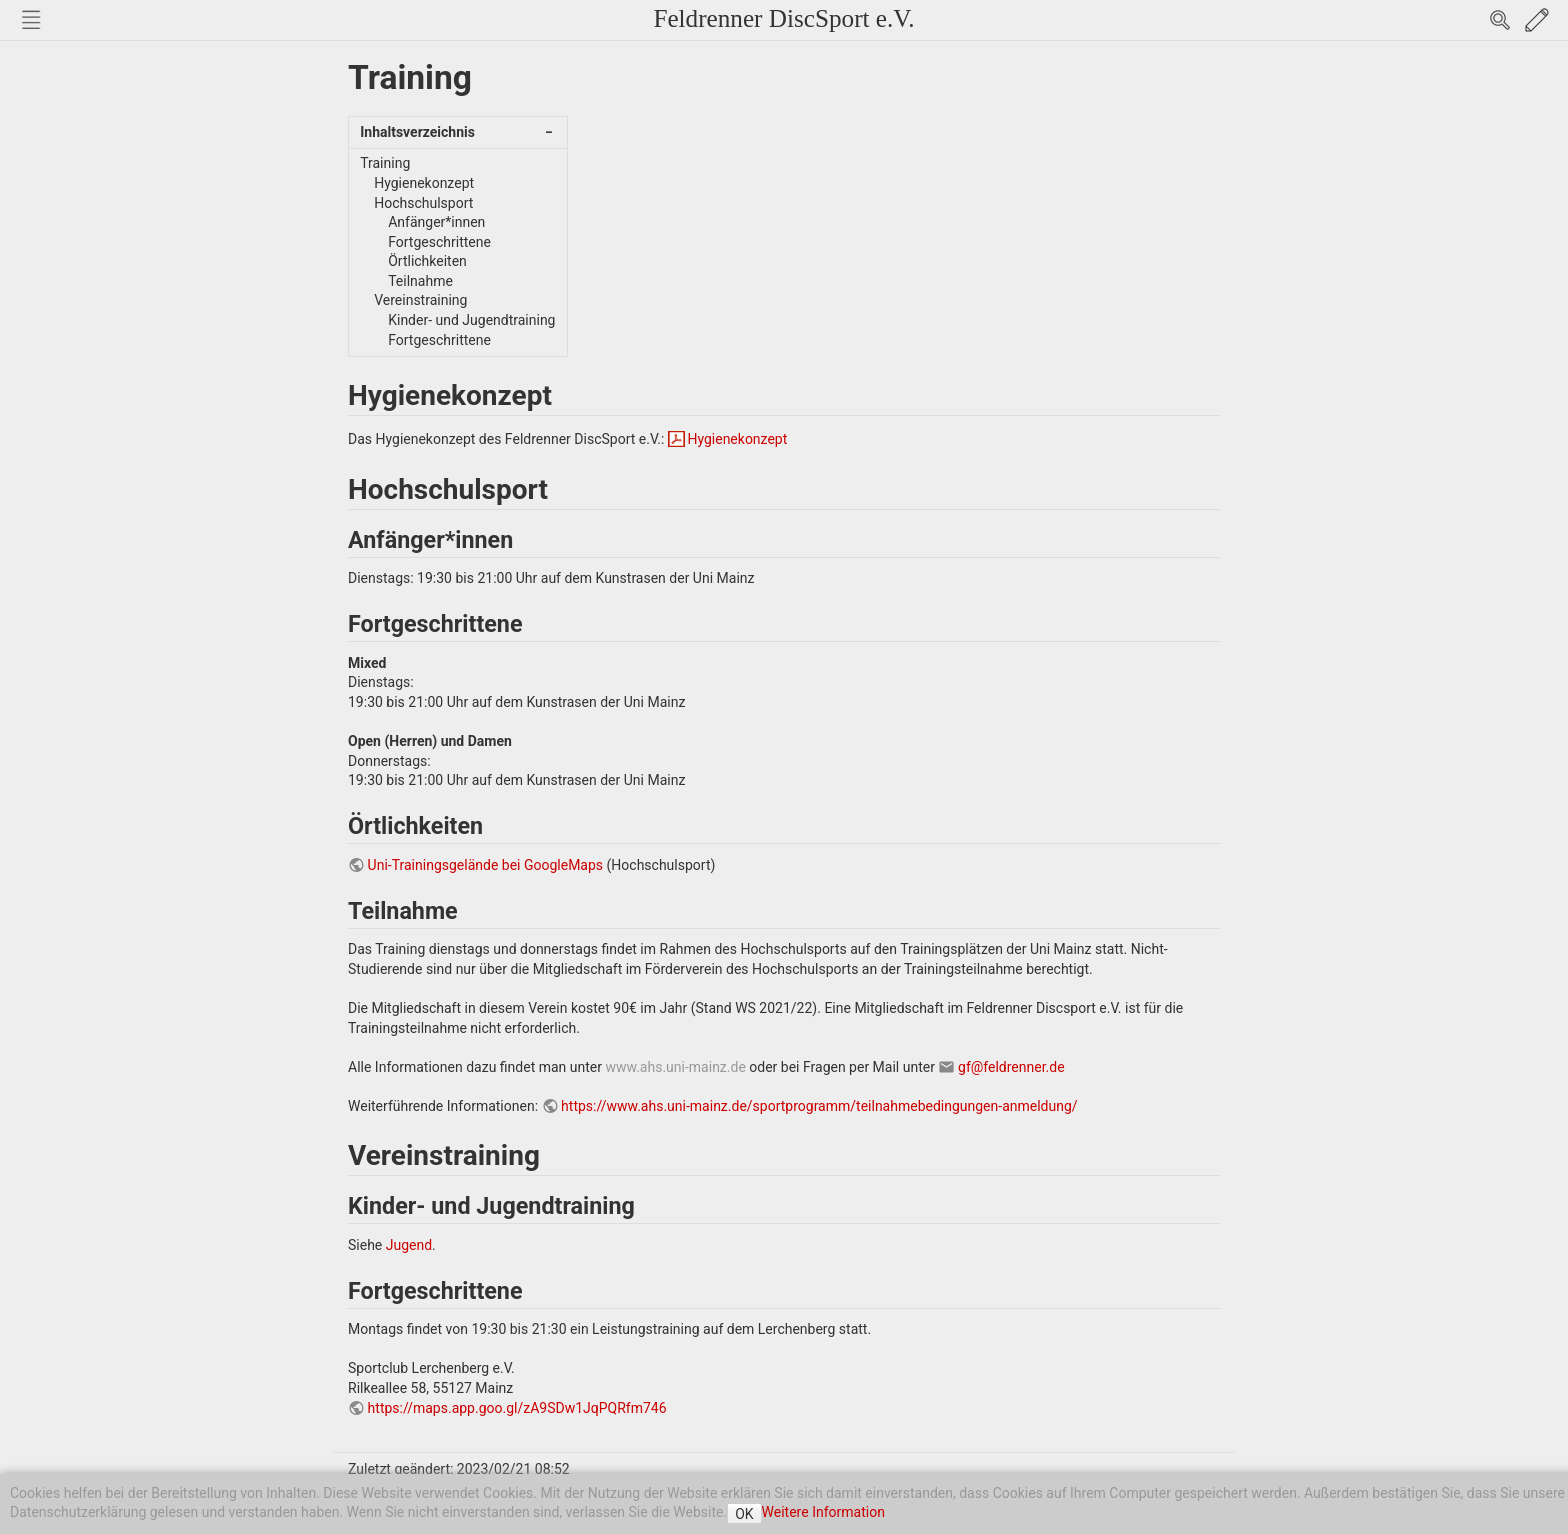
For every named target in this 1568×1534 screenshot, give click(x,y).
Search (1500, 20)
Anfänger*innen (436, 222)
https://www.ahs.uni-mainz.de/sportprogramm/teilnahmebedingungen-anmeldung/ (819, 1106)
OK (744, 1514)
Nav (31, 20)
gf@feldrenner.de (1011, 1067)
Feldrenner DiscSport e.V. (783, 18)
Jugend (409, 1245)
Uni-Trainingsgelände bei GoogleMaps (485, 865)
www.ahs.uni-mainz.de (675, 1067)
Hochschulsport (423, 203)
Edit (1537, 20)
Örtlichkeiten (427, 261)
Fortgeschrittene (439, 242)
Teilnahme (420, 281)
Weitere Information (823, 1512)
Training (385, 163)
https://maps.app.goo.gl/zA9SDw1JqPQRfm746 (517, 1408)
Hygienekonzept (424, 183)
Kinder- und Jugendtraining (471, 320)
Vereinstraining (420, 300)
